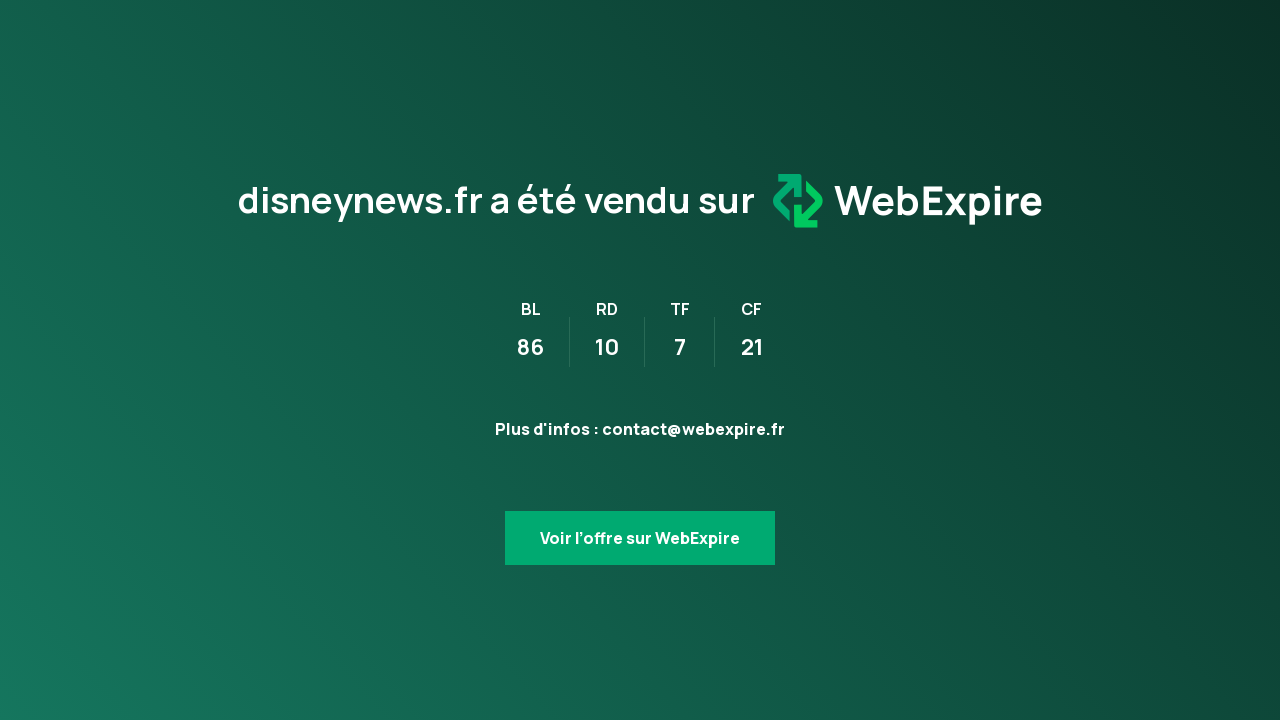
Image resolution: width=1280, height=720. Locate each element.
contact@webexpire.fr (693, 429)
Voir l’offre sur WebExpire (640, 538)
